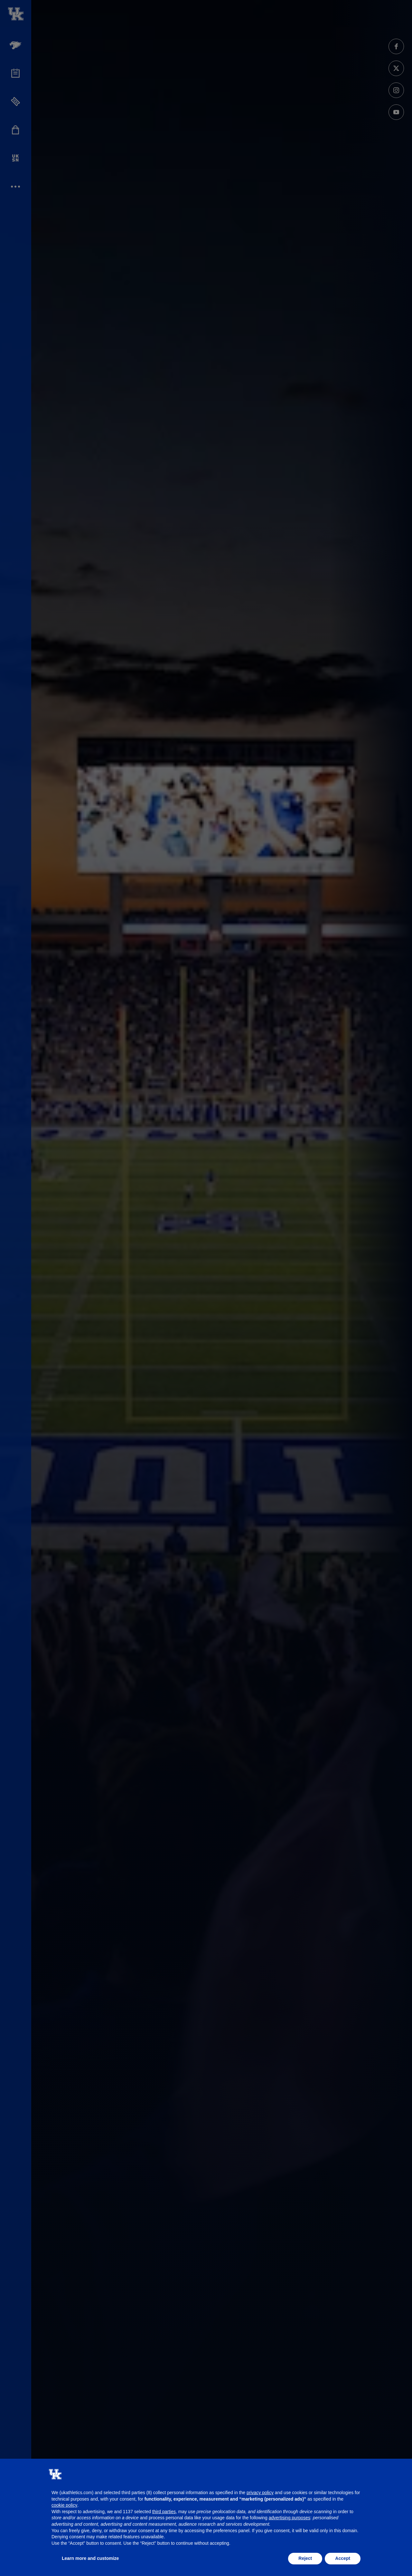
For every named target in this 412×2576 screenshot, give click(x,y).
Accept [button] (342, 2558)
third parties (164, 2511)
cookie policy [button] (64, 2505)
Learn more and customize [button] (90, 2558)
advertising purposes (289, 2517)
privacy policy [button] (260, 2492)
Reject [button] (305, 2558)
